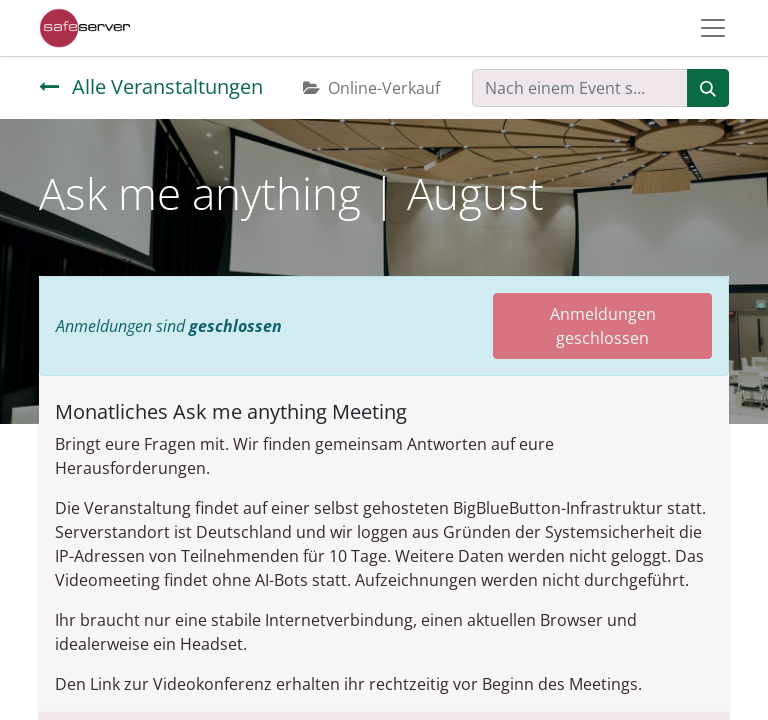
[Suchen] (708, 88)
